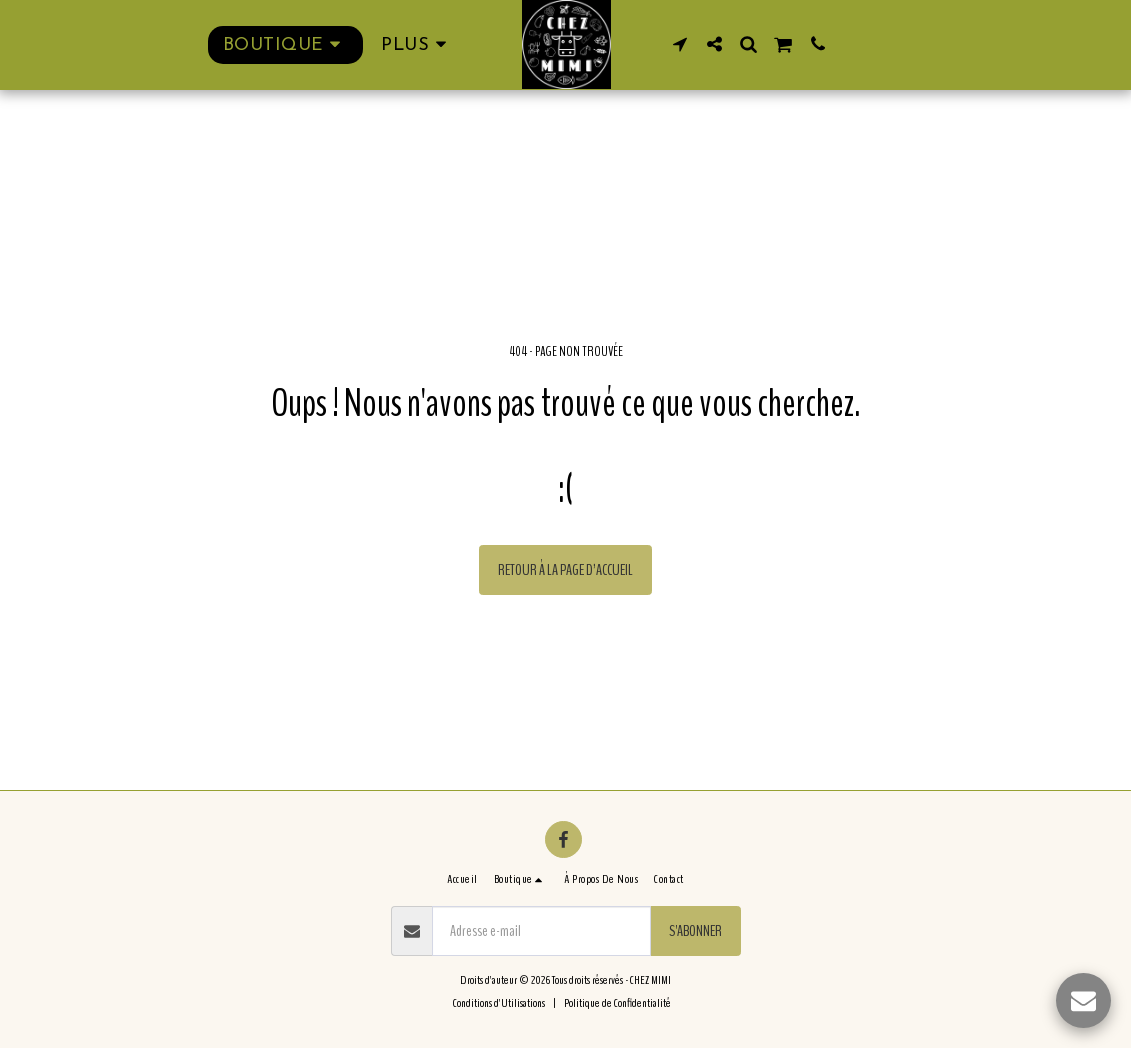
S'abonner (695, 931)
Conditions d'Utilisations (499, 1003)
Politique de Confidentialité (617, 1003)
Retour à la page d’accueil (565, 570)
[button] (680, 44)
